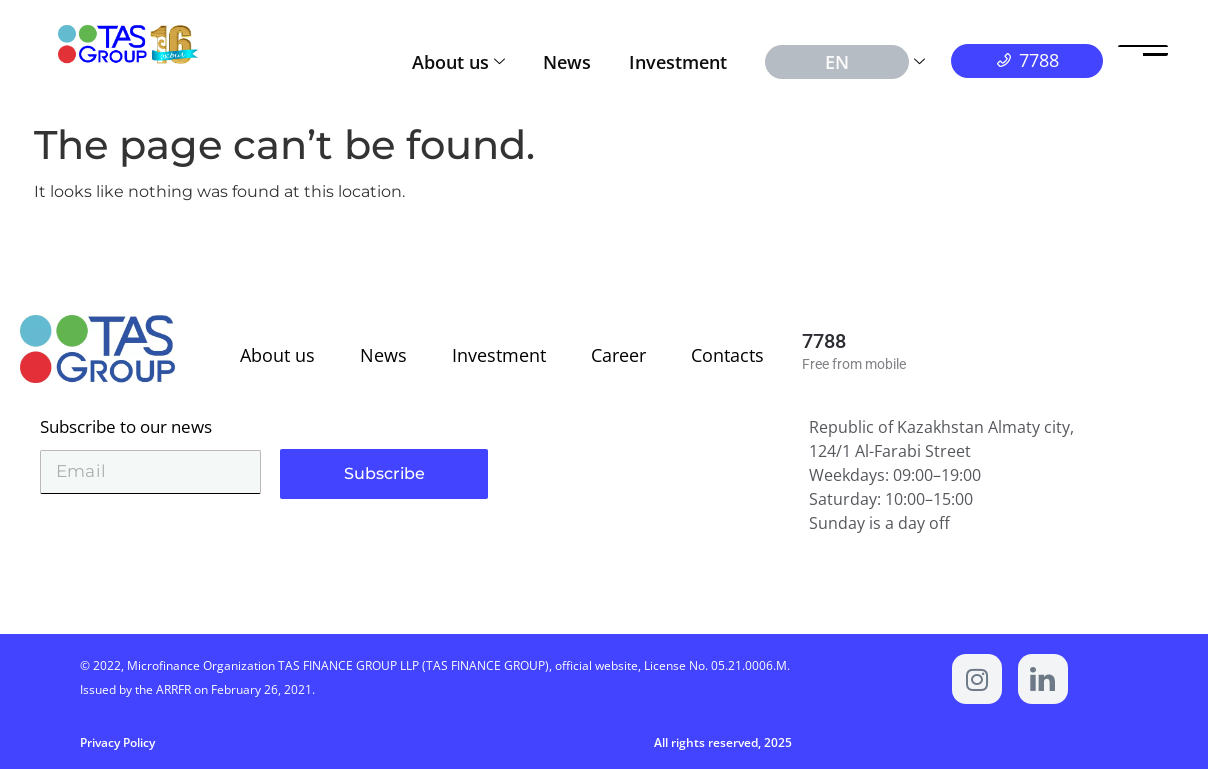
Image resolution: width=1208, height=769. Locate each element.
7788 (824, 341)
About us (458, 62)
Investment (678, 62)
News (567, 62)
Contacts (727, 355)
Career (618, 355)
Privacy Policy (117, 742)
